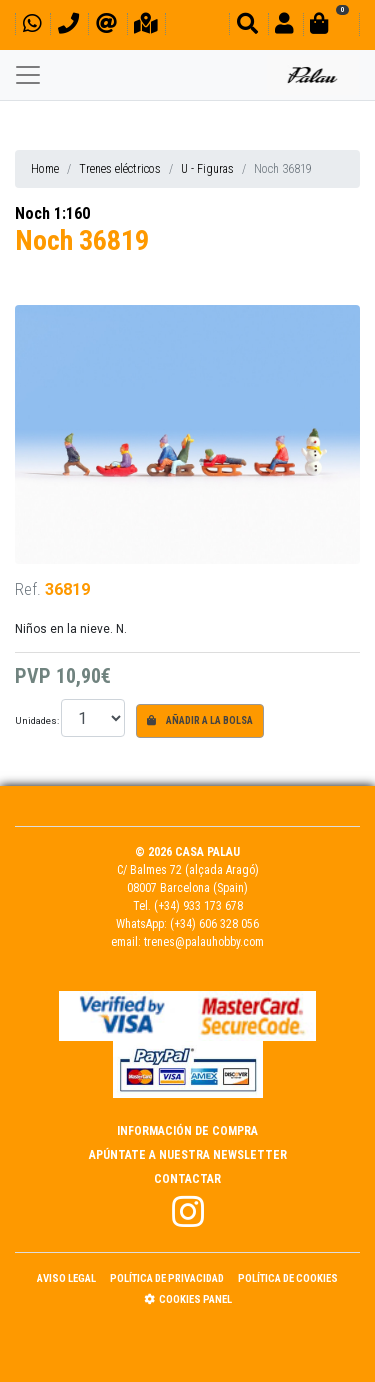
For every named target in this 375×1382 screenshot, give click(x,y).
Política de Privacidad (167, 1278)
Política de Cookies (288, 1278)
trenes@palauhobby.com (204, 942)
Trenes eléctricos (120, 169)
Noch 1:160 (52, 213)
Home (45, 169)
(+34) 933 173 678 (198, 906)
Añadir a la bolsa (200, 720)
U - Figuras (207, 169)
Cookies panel (188, 1299)
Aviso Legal (66, 1278)
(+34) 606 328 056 (214, 924)
